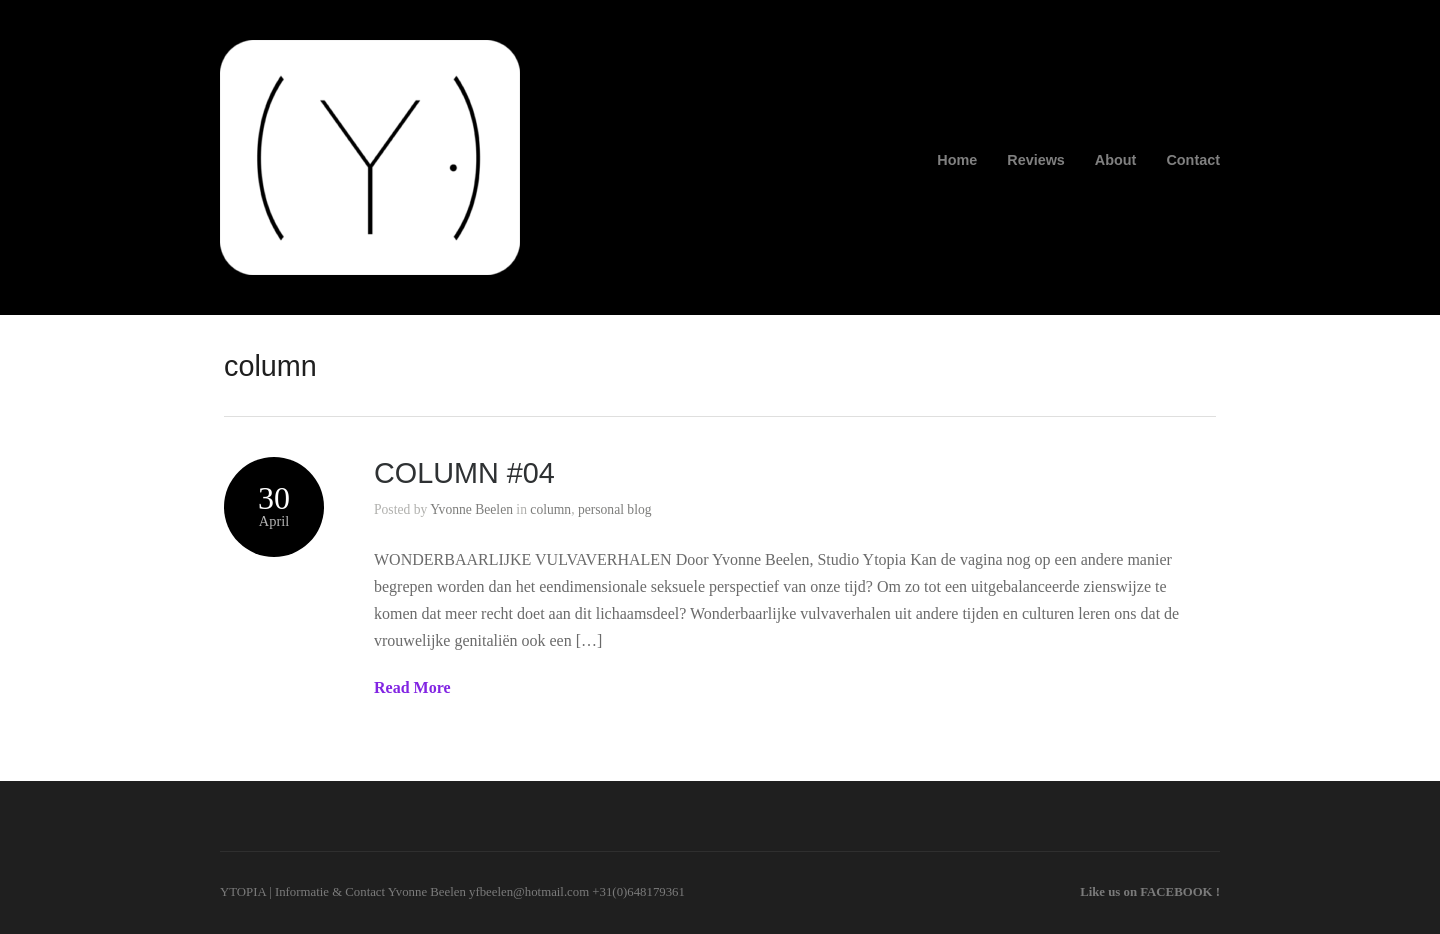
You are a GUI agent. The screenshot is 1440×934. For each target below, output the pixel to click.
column (550, 509)
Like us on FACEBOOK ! (1150, 892)
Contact (1193, 160)
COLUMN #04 (464, 473)
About (1116, 160)
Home (957, 160)
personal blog (615, 509)
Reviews (1036, 160)
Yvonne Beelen (471, 509)
